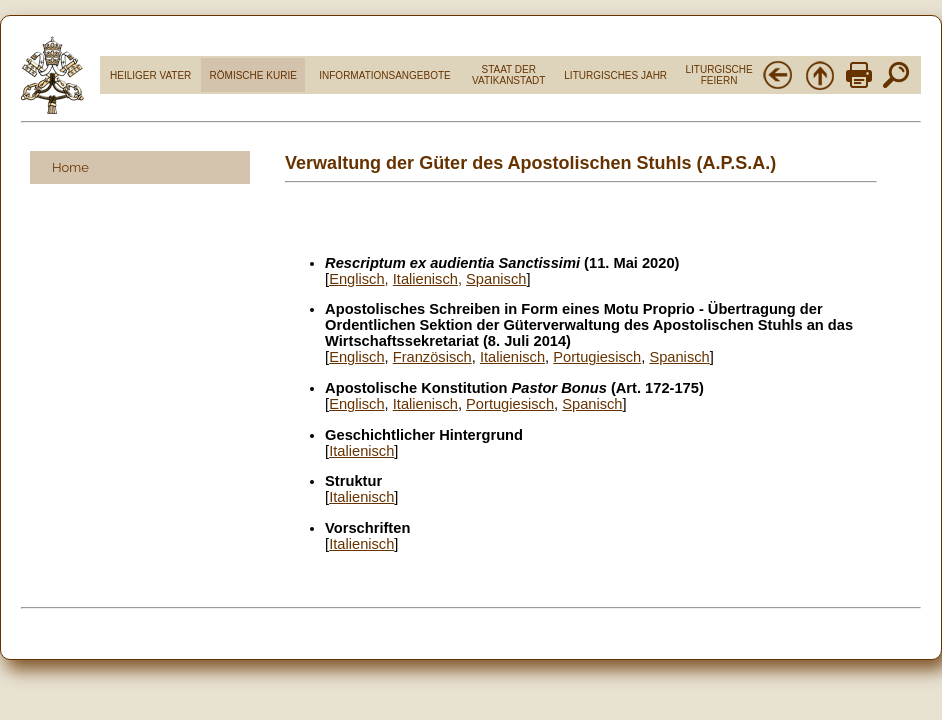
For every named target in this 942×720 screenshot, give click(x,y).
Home (70, 167)
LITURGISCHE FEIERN (718, 75)
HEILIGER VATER (150, 75)
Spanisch (679, 357)
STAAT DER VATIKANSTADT (508, 75)
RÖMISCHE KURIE (253, 75)
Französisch (432, 357)
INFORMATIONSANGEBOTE (385, 75)
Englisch (356, 279)
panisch (501, 279)
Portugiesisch (597, 357)
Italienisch (425, 279)
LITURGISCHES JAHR (615, 75)
